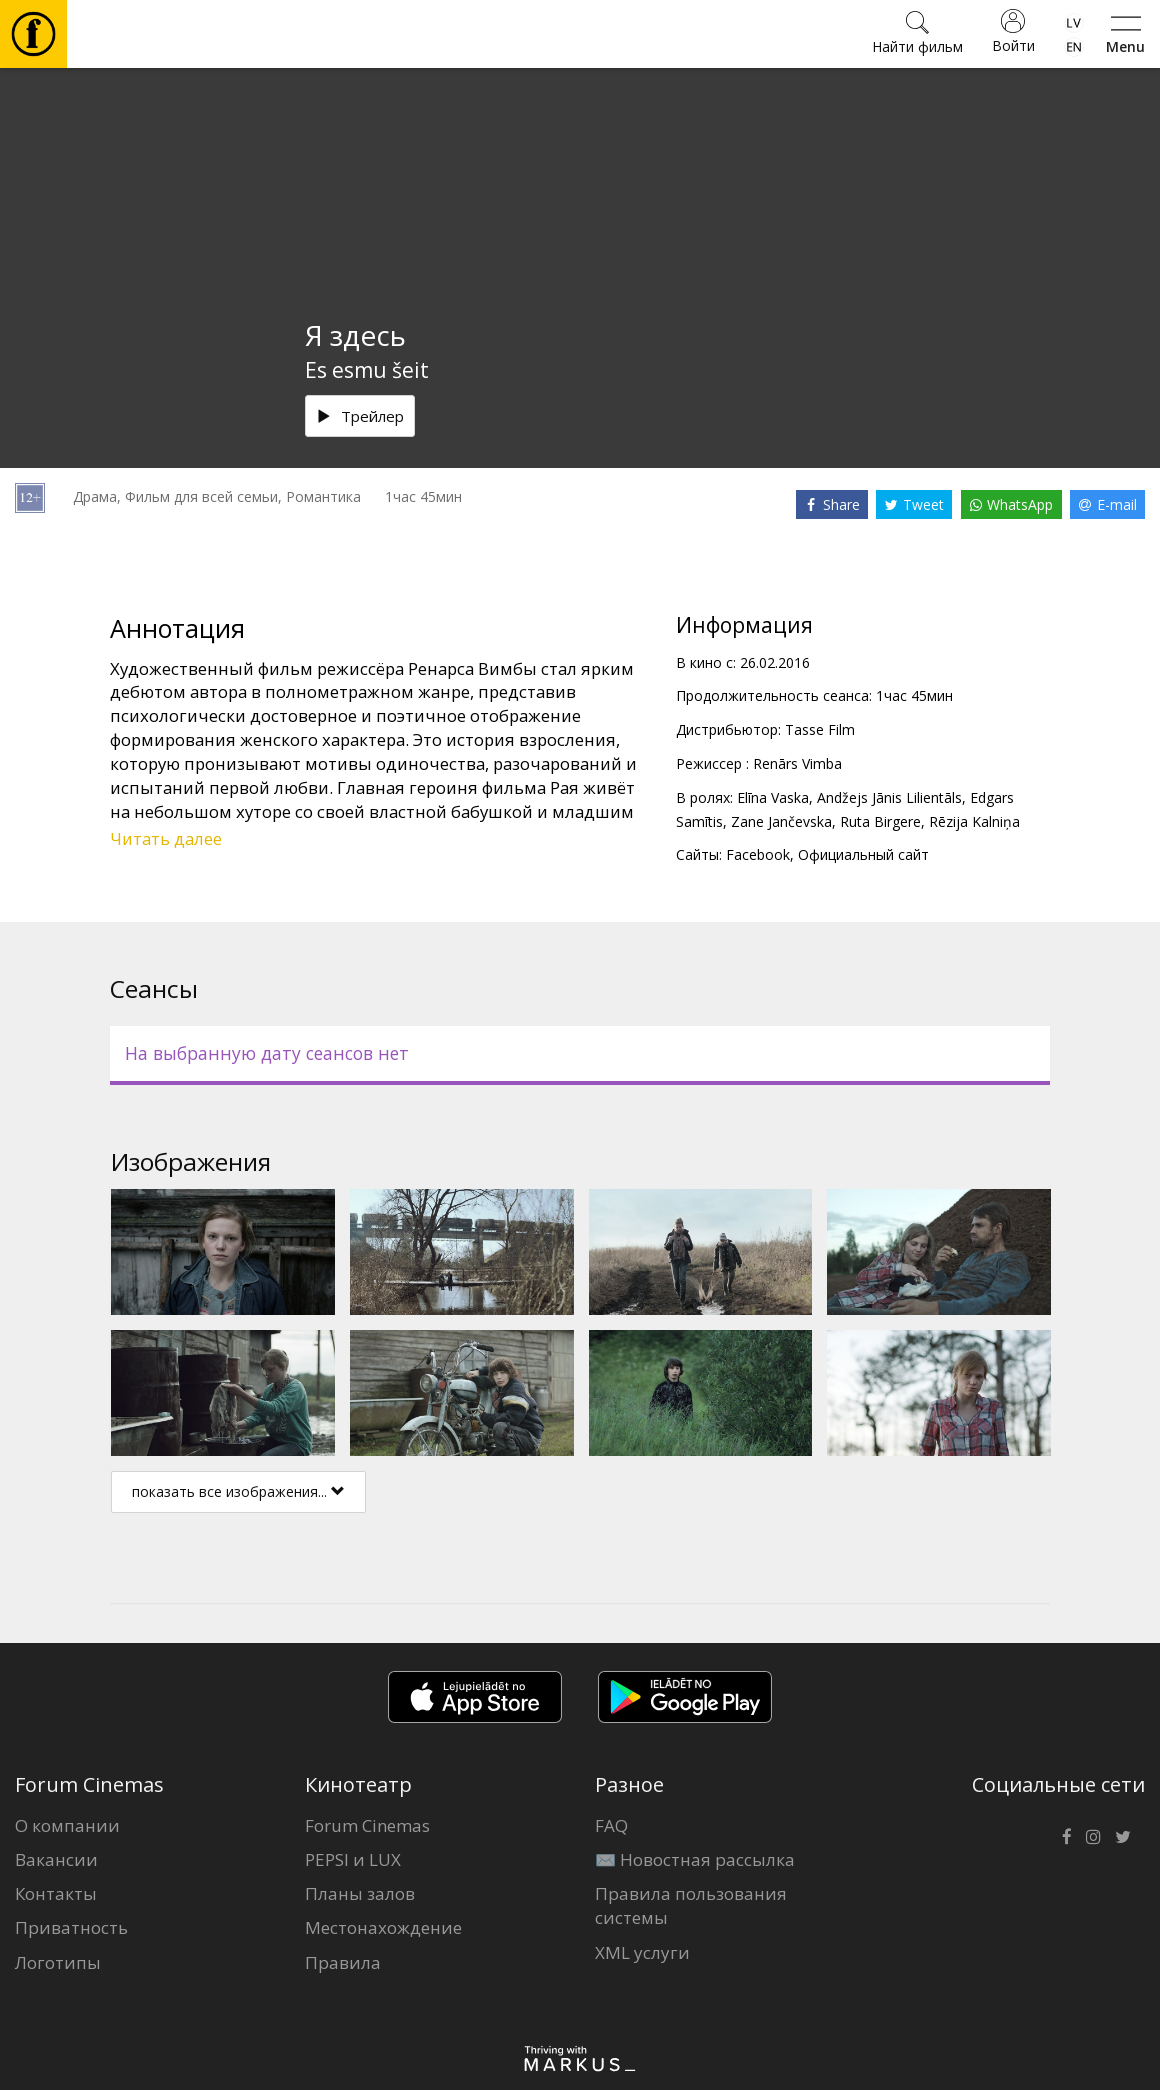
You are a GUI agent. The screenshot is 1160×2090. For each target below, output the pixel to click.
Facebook (758, 854)
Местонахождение (383, 1927)
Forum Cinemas (367, 1825)
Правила (343, 1962)
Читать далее (166, 838)
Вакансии (56, 1859)
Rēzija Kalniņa (974, 821)
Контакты (56, 1893)
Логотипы (58, 1962)
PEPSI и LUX (353, 1859)
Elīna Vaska (773, 797)
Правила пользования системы (691, 1905)
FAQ (611, 1825)
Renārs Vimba (797, 763)
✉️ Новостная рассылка (695, 1859)
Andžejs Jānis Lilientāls (889, 797)
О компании (67, 1825)
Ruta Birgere (880, 821)
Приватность (71, 1927)
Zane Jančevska (781, 821)
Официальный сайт (863, 854)
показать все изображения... (238, 1491)
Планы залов (360, 1893)
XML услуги (642, 1952)
